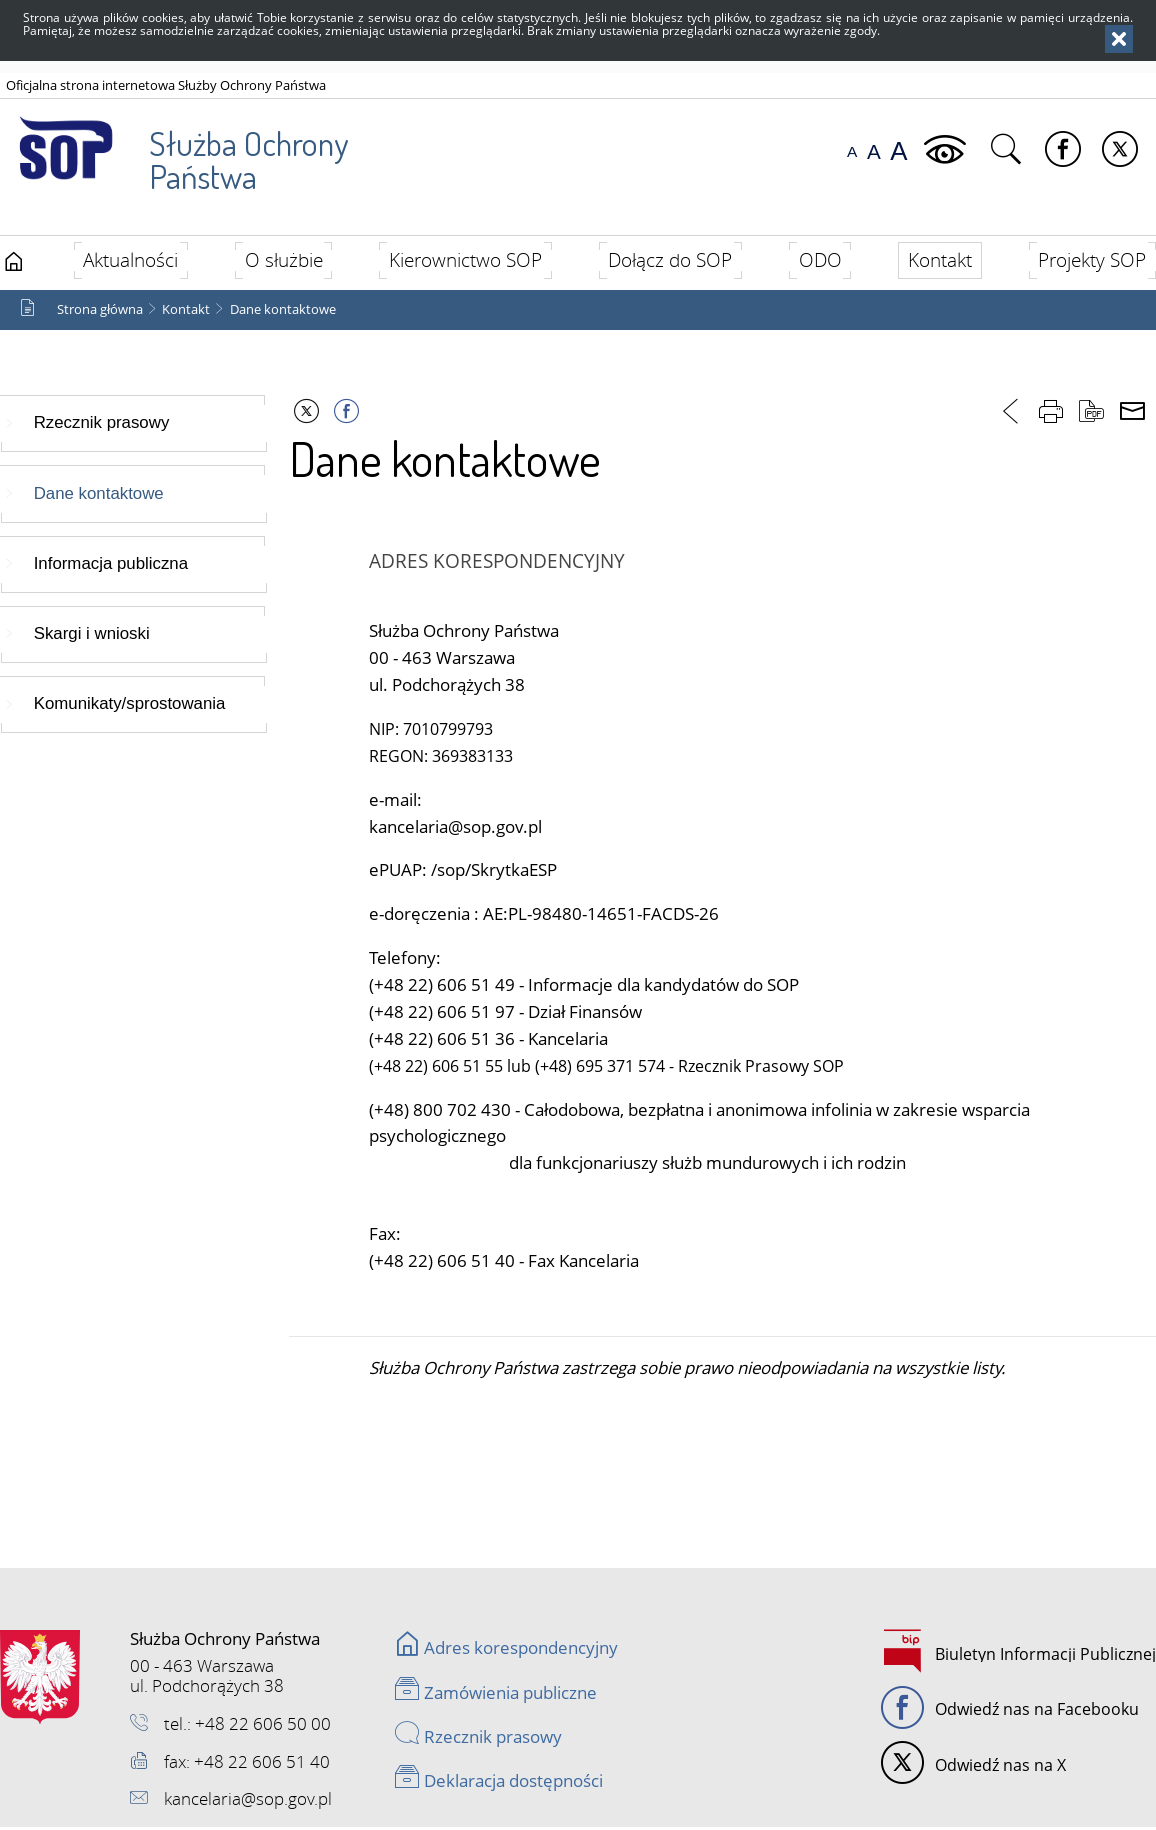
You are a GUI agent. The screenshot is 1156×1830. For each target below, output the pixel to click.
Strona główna (100, 311)
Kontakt (186, 311)
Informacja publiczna (111, 566)
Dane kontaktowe (283, 311)
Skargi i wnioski (92, 636)
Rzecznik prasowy (102, 425)
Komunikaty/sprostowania (130, 706)
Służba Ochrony (176, 149)
